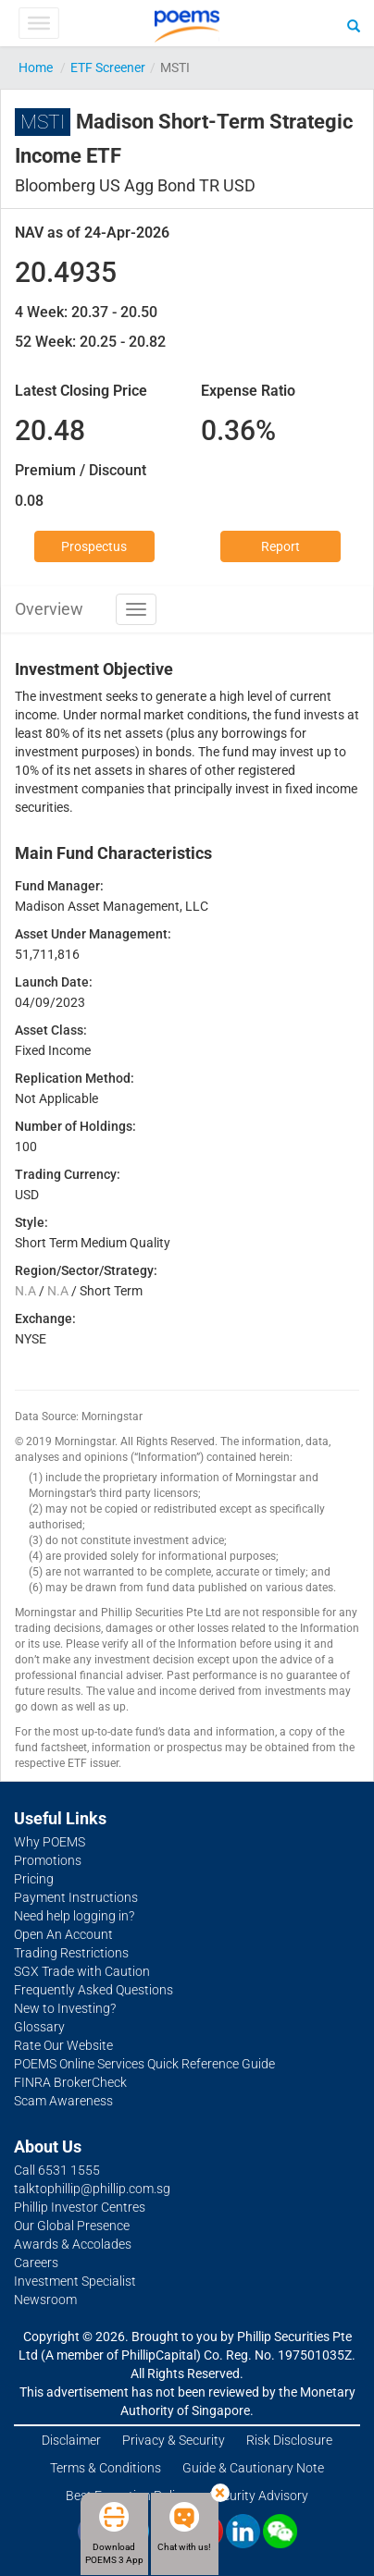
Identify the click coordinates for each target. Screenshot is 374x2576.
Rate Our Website (63, 2045)
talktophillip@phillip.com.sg (92, 2188)
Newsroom (45, 2299)
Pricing (34, 1878)
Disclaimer (71, 2440)
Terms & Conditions (105, 2467)
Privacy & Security (173, 2440)
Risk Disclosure (289, 2440)
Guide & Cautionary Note (253, 2467)
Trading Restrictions (71, 1952)
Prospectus (94, 546)
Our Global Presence (72, 2225)
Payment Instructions (76, 1897)
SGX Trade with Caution (82, 1971)
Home (36, 67)
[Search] (353, 25)
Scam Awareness (63, 2100)
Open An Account (63, 1934)
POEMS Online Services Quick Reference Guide (144, 2063)
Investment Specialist (75, 2281)
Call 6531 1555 (57, 2170)
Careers (36, 2262)
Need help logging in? (74, 1915)
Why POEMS (49, 1841)
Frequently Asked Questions (93, 1989)
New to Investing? (65, 2008)
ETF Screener (107, 67)
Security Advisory (258, 2495)
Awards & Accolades (72, 2244)
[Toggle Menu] (38, 23)
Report (280, 546)
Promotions (47, 1860)
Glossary (39, 2026)
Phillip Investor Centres (79, 2207)
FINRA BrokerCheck (70, 2082)
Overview (49, 609)
